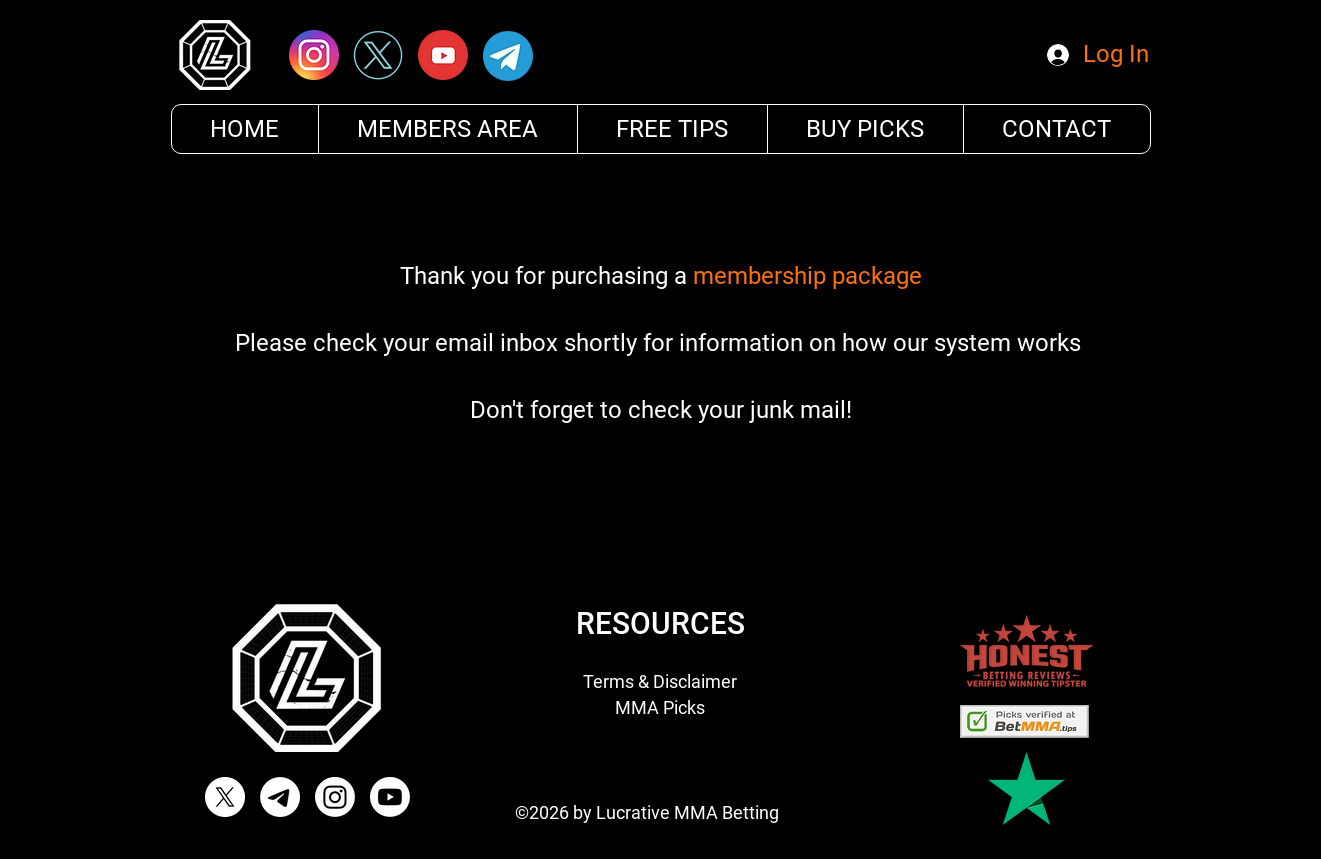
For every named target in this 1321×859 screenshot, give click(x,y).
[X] (225, 797)
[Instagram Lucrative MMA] (335, 797)
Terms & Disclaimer (660, 681)
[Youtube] (390, 797)
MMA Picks (660, 707)
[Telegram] (280, 797)
